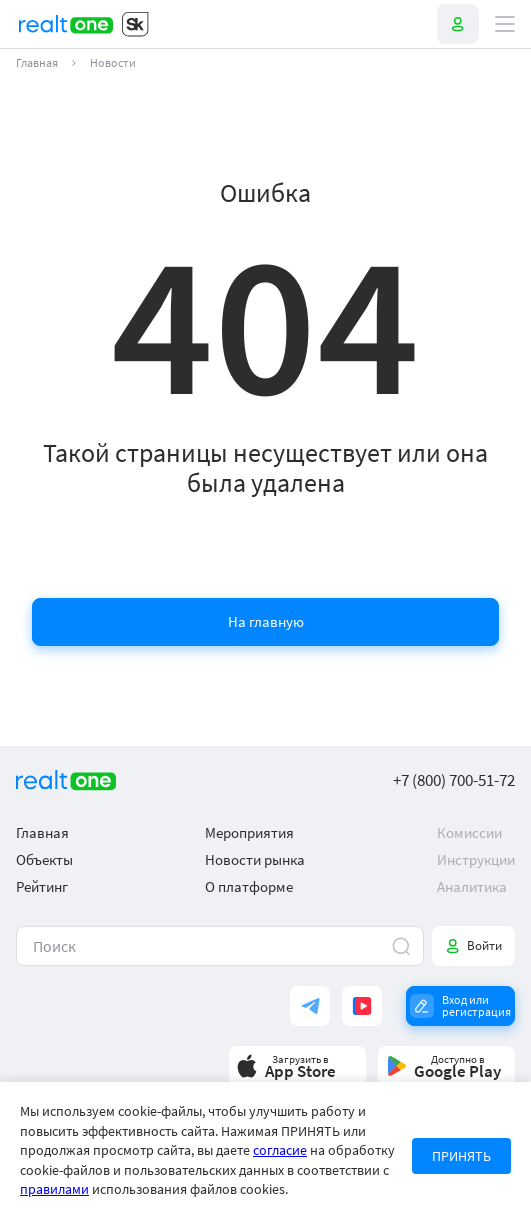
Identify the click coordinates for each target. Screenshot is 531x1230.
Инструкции (476, 859)
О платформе (249, 886)
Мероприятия (249, 832)
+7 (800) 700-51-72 (454, 780)
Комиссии (469, 832)
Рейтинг (42, 886)
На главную (266, 621)
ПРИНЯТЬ (461, 1156)
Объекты (44, 859)
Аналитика (472, 886)
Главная (37, 63)
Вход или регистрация (476, 1005)
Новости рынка (255, 859)
